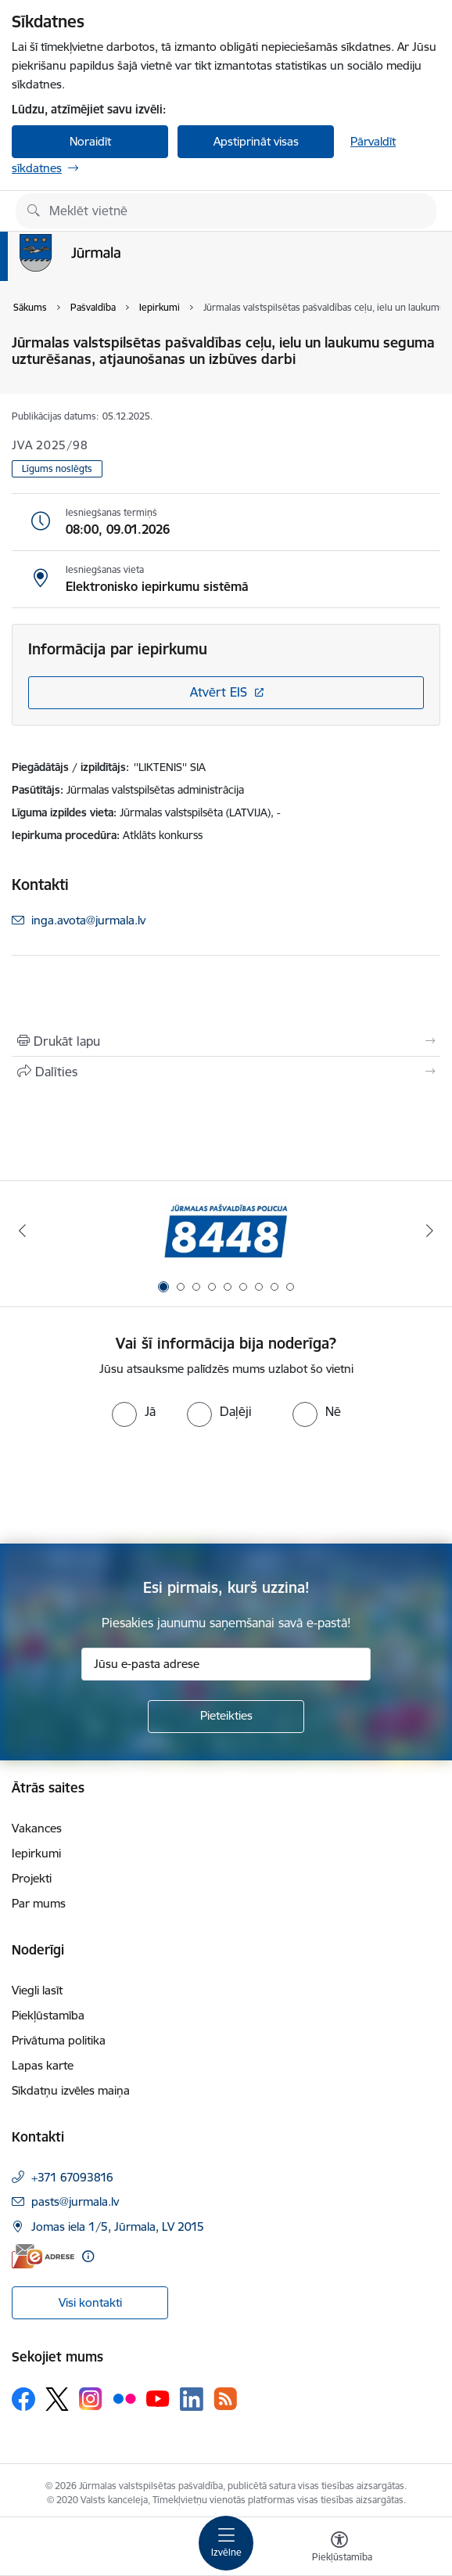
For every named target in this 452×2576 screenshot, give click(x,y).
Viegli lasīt (37, 1990)
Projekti (32, 1878)
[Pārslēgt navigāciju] (226, 2543)
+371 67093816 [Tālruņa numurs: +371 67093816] (72, 2177)
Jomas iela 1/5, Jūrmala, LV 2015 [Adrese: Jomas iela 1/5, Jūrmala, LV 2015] (117, 2226)
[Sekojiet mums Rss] (225, 2398)
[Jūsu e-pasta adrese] (226, 1664)
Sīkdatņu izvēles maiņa (71, 2090)
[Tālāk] (429, 1230)
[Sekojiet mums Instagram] (90, 2398)
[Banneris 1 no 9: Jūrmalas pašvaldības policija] (225, 1230)
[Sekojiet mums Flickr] (124, 2398)
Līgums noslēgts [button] (57, 468)
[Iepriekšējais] (22, 1230)
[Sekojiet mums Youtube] (158, 2398)
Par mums (39, 1903)
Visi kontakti (90, 2302)
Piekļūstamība (48, 2015)
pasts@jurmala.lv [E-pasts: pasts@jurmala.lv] (75, 2201)
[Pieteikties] (226, 1716)
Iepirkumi (36, 1853)
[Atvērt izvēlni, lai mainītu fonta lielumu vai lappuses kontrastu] (339, 2549)
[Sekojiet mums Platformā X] (57, 2399)
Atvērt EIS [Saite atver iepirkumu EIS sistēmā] (218, 692)
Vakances (37, 1828)
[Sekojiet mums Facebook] (23, 2399)
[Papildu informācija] (88, 2256)
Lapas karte (43, 2065)
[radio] (134, 1411)
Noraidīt (90, 141)
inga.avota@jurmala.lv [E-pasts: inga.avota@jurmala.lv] (88, 920)
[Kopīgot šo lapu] (226, 1071)
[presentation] (130, 1485)
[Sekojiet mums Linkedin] (191, 2399)
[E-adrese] (43, 2256)
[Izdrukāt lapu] (226, 1041)
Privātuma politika (59, 2040)
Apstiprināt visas (256, 141)
